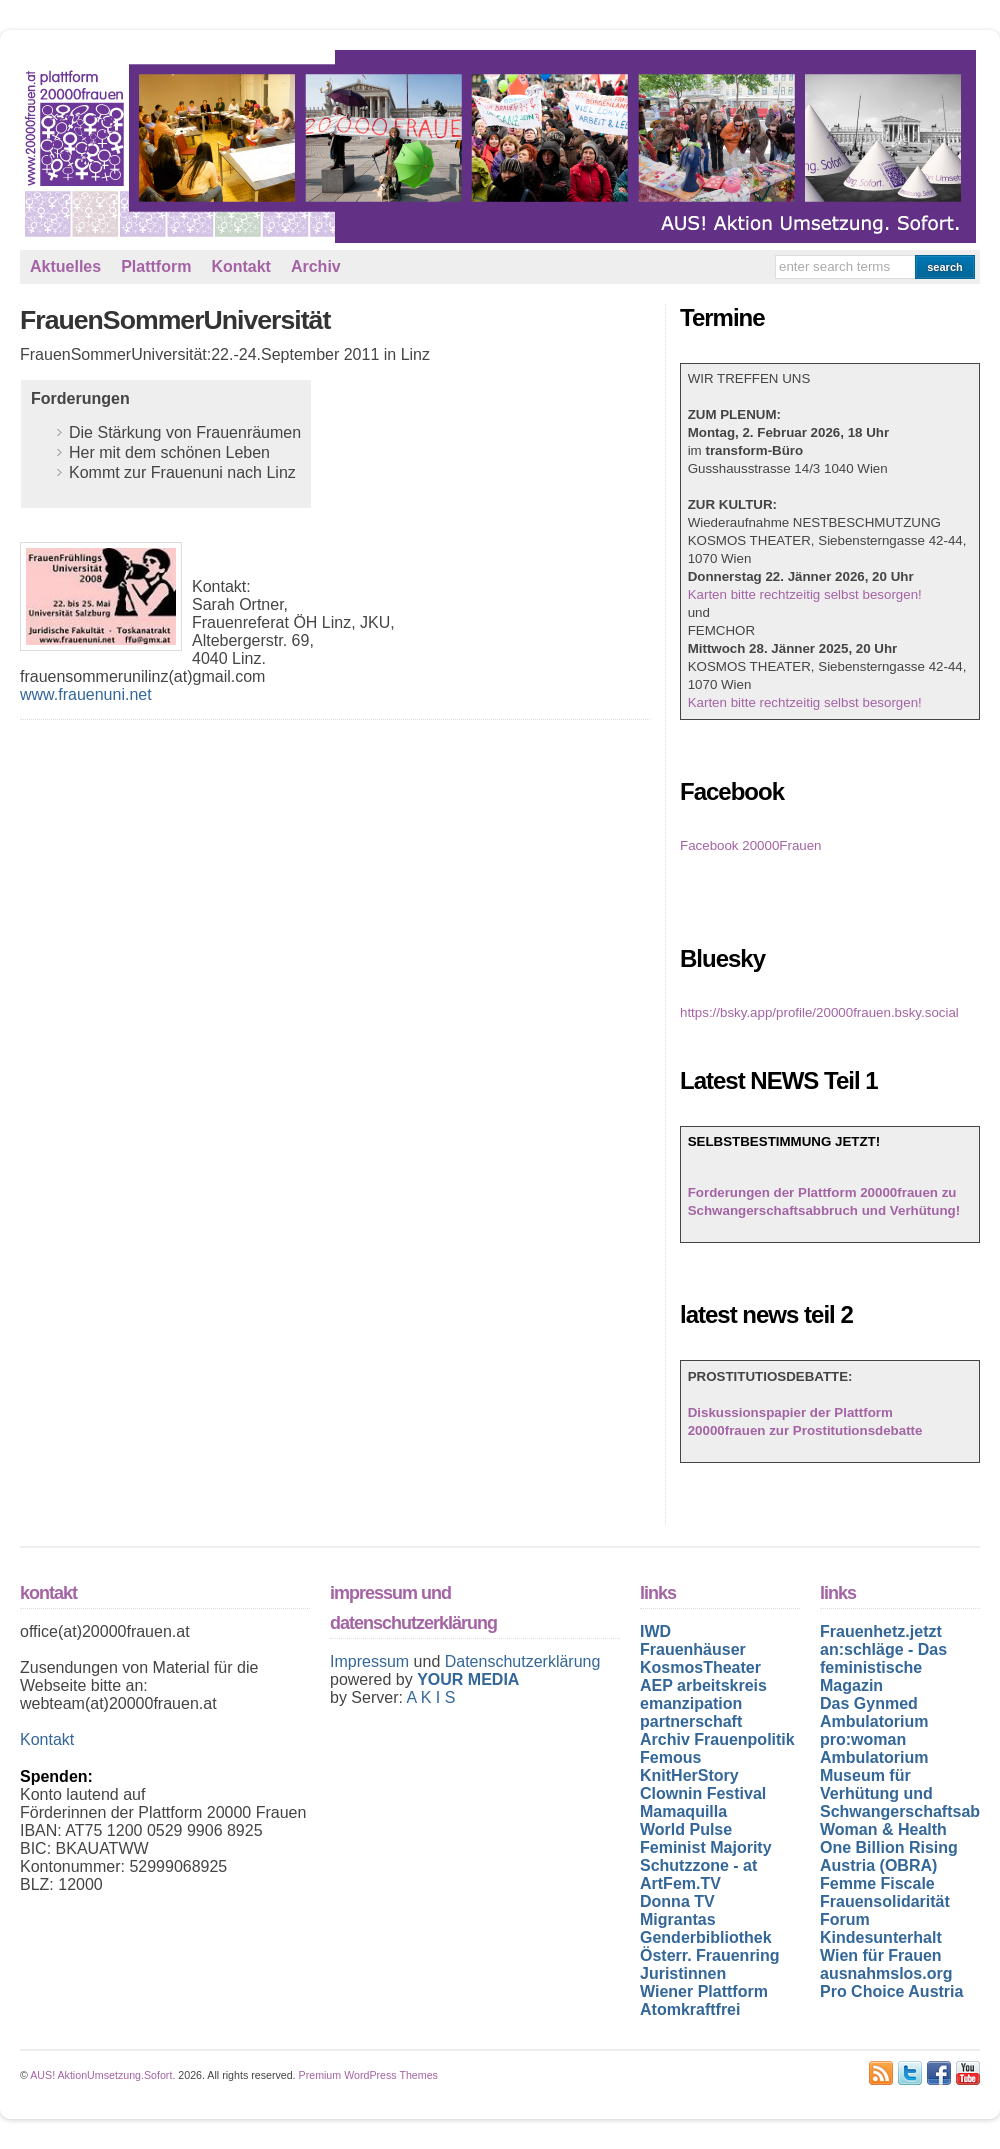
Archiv (316, 266)
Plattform (156, 266)
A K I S (430, 1697)
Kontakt (241, 266)
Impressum (372, 1661)
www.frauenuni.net (86, 694)
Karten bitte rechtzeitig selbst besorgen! (805, 594)
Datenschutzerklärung (523, 1661)
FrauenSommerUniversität (175, 320)
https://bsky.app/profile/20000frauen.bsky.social (819, 1012)
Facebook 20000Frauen (751, 845)
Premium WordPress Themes (368, 2075)
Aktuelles (65, 266)
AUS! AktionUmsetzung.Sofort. (102, 2075)
